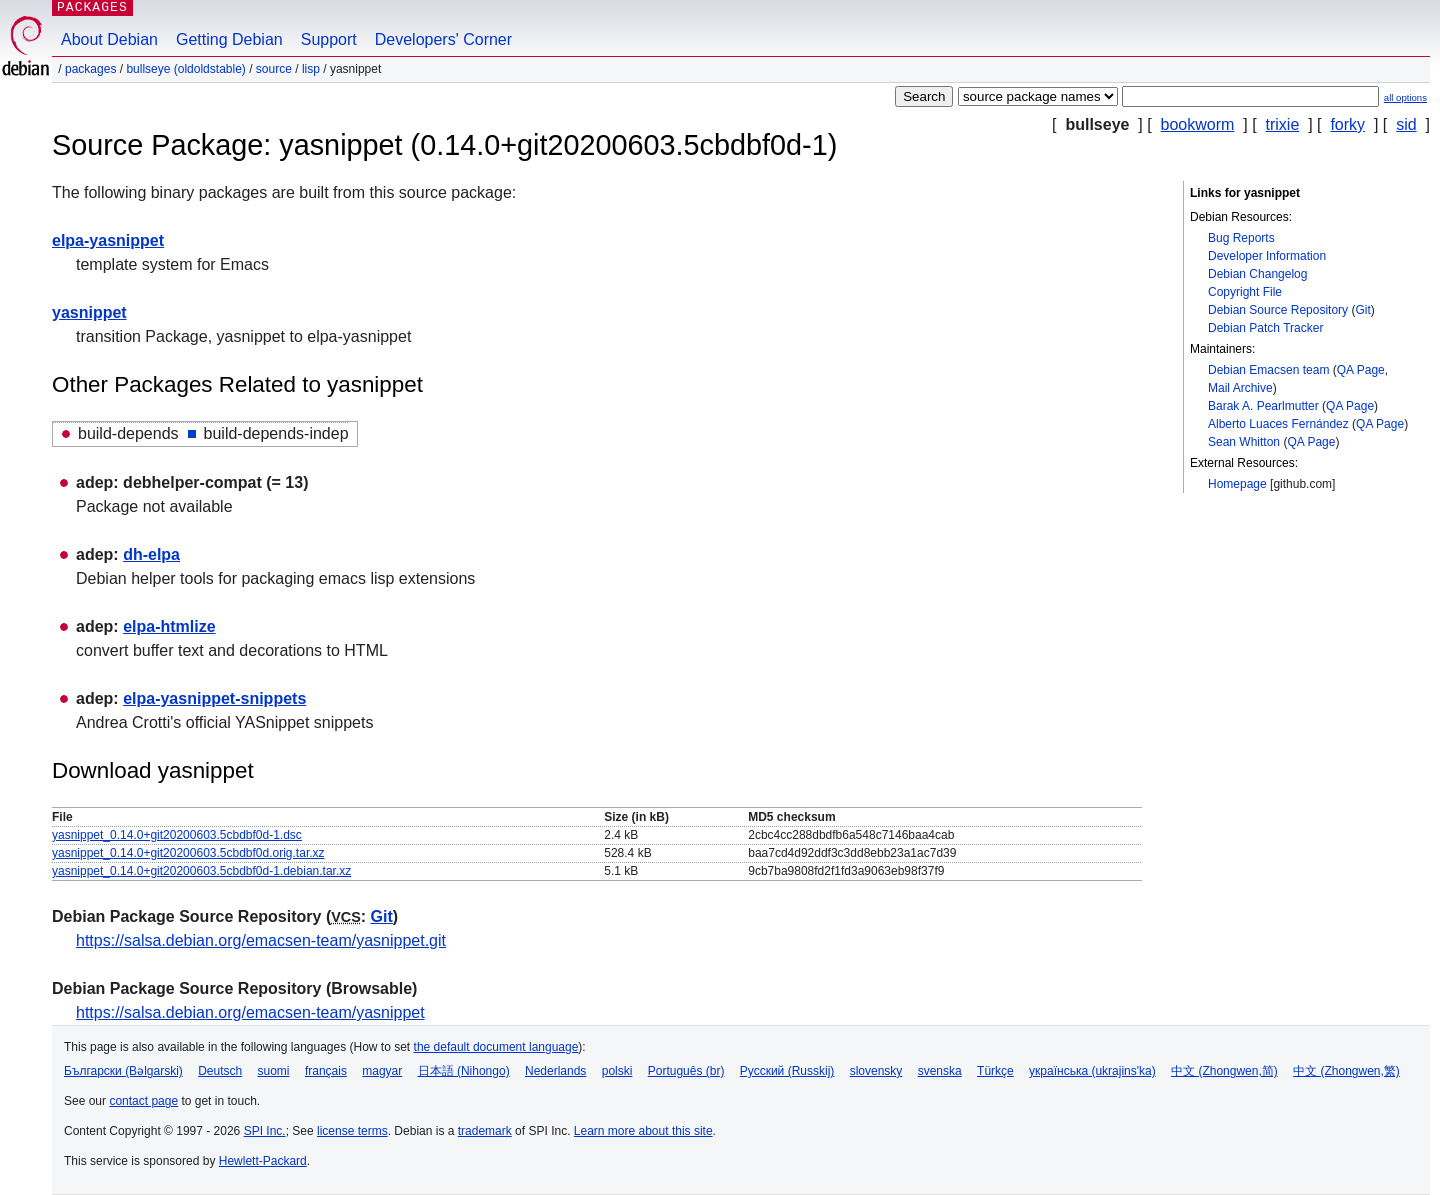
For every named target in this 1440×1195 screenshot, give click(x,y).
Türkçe (995, 1071)
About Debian (109, 39)
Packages (90, 69)
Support (329, 39)
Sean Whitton (1244, 442)
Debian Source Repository (1278, 310)
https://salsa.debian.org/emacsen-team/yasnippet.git (261, 940)
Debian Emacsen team (1268, 370)
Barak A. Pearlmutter (1263, 406)
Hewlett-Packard (263, 1161)
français (326, 1071)
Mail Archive (1240, 388)
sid (1406, 124)
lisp (311, 69)
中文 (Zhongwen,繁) (1346, 1071)
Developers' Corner (443, 39)
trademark (485, 1131)
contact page (143, 1101)
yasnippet (89, 312)
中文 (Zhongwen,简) (1224, 1071)
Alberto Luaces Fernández (1278, 424)
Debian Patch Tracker (1265, 328)
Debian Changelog (1257, 274)
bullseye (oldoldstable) (185, 69)
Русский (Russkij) (787, 1071)
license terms (352, 1131)
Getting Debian (229, 39)
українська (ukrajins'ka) (1092, 1071)
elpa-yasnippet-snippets (214, 698)
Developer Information (1267, 256)
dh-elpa (151, 554)
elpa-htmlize (169, 626)
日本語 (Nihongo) (464, 1071)
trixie (1283, 124)
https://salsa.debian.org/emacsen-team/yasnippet (250, 1012)
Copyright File (1245, 292)
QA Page (1361, 370)
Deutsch (220, 1071)
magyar (382, 1071)
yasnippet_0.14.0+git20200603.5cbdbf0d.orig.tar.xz (188, 853)
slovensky (876, 1071)
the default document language (496, 1047)
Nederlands (555, 1071)
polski (617, 1071)
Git (1362, 310)
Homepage (1237, 484)
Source (274, 69)
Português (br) (686, 1071)
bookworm (1198, 124)
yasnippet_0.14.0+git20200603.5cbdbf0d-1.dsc (177, 835)
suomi (274, 1071)
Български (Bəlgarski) (123, 1071)
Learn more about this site (643, 1131)
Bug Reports (1241, 238)
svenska (940, 1071)
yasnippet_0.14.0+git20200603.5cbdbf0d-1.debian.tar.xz (201, 871)
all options (1405, 97)
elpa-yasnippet (108, 240)
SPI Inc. (265, 1131)
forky (1347, 124)
